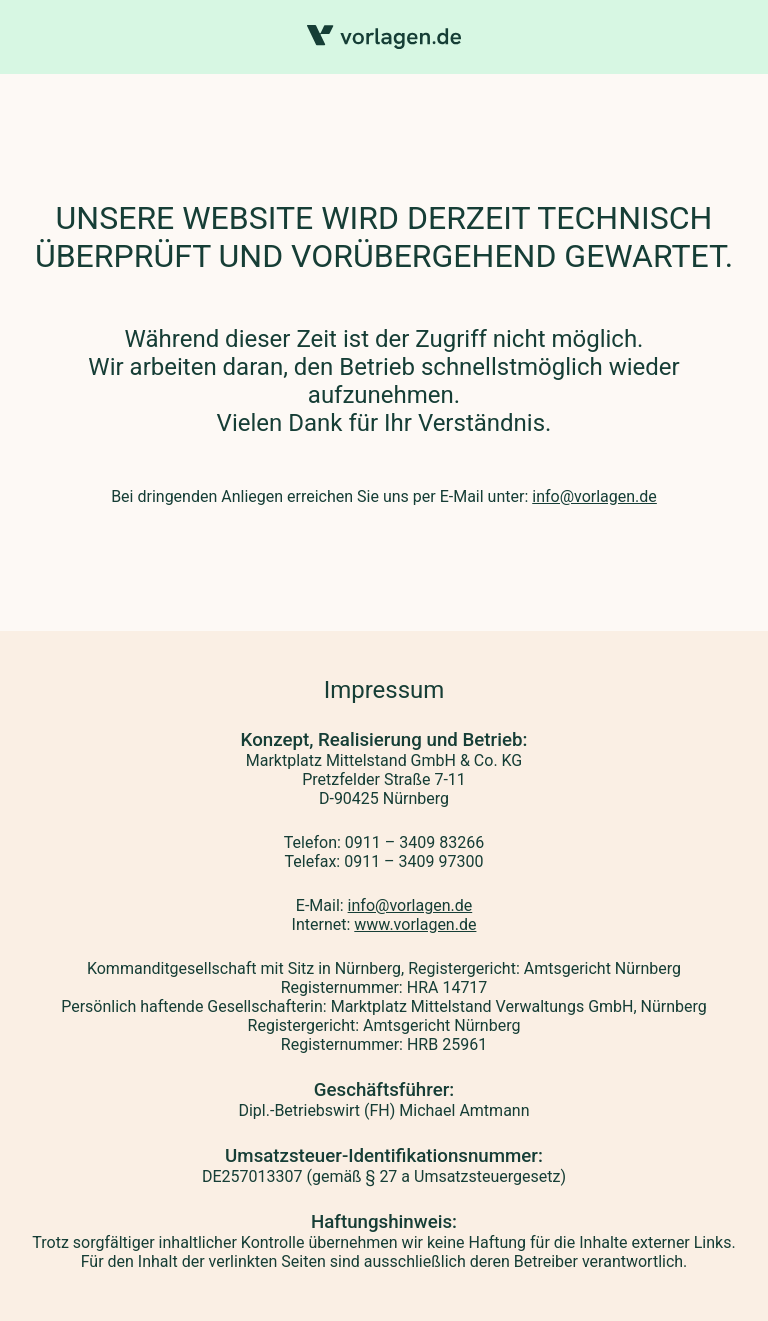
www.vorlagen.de (415, 924)
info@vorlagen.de (594, 496)
